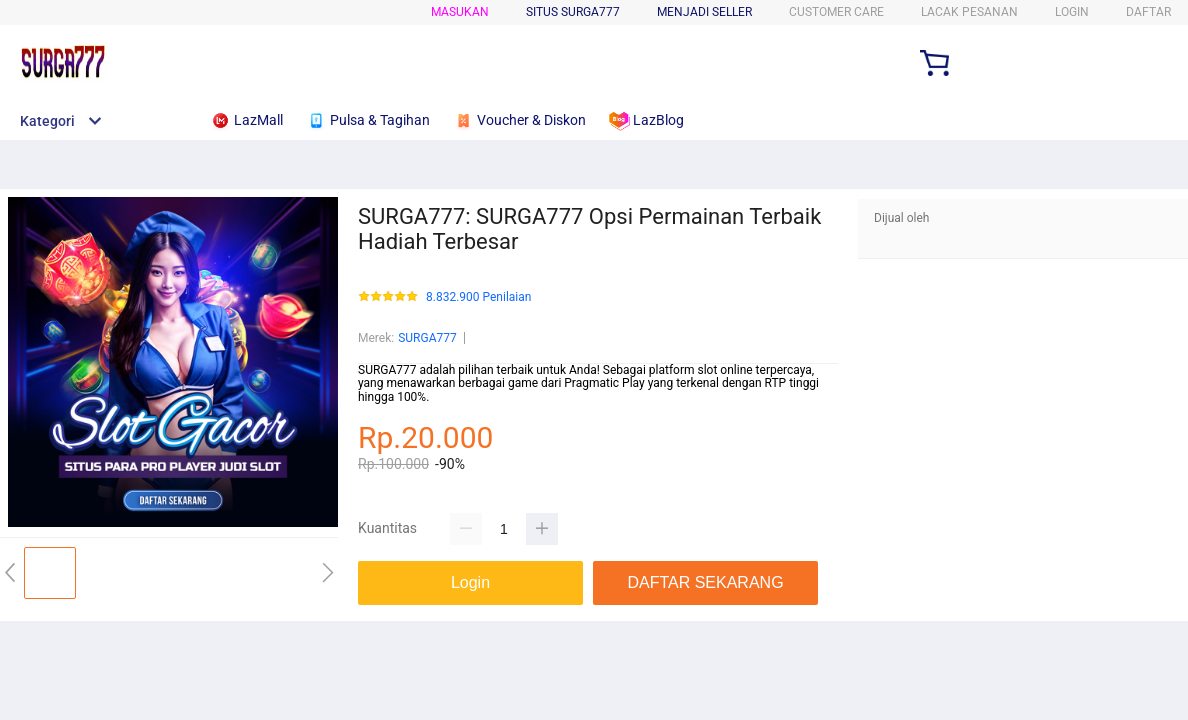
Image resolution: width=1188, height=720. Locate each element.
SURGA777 (427, 338)
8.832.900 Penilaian (478, 297)
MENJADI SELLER (704, 12)
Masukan (460, 12)
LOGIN (1072, 12)
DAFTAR (1148, 12)
